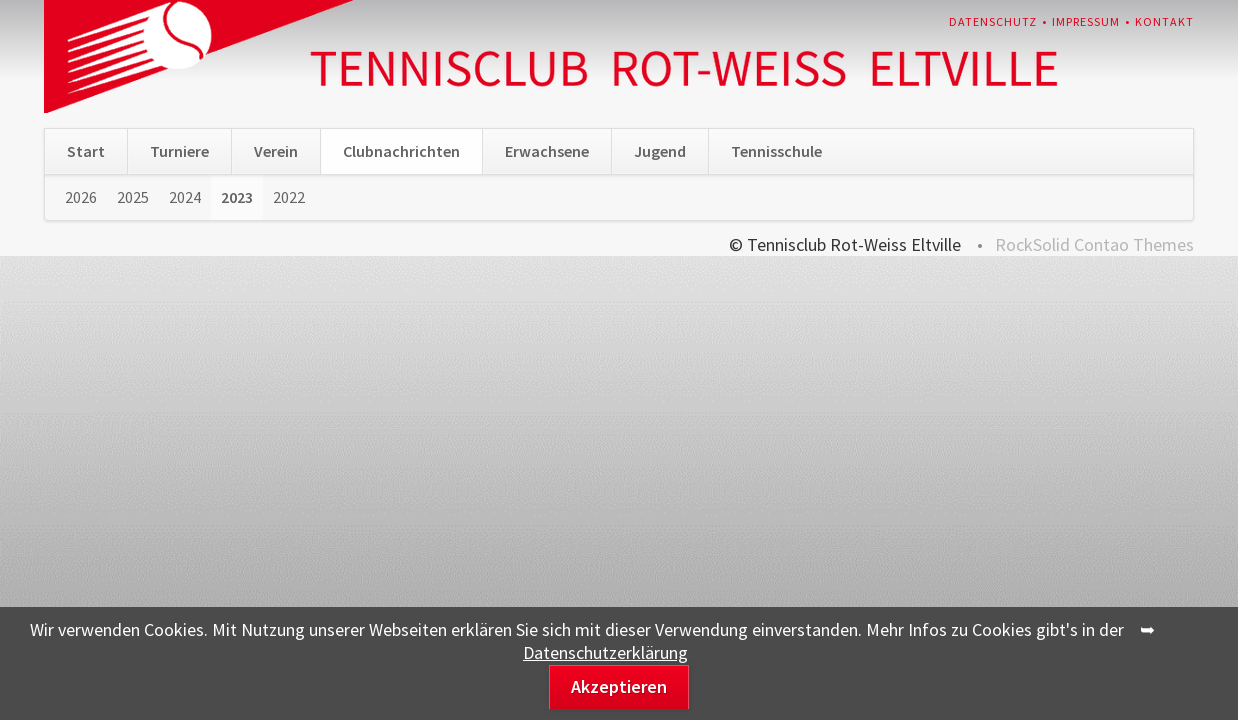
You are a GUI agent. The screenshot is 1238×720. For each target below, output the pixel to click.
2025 (133, 197)
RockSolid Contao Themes (1094, 244)
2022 (289, 197)
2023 (237, 197)
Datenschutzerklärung (605, 652)
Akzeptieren (619, 686)
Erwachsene (547, 151)
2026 (81, 197)
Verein (276, 151)
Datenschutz (993, 21)
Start (86, 151)
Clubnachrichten (401, 151)
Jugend (660, 151)
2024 (185, 197)
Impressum (1086, 21)
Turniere (179, 151)
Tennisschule (776, 151)
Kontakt (1164, 21)
